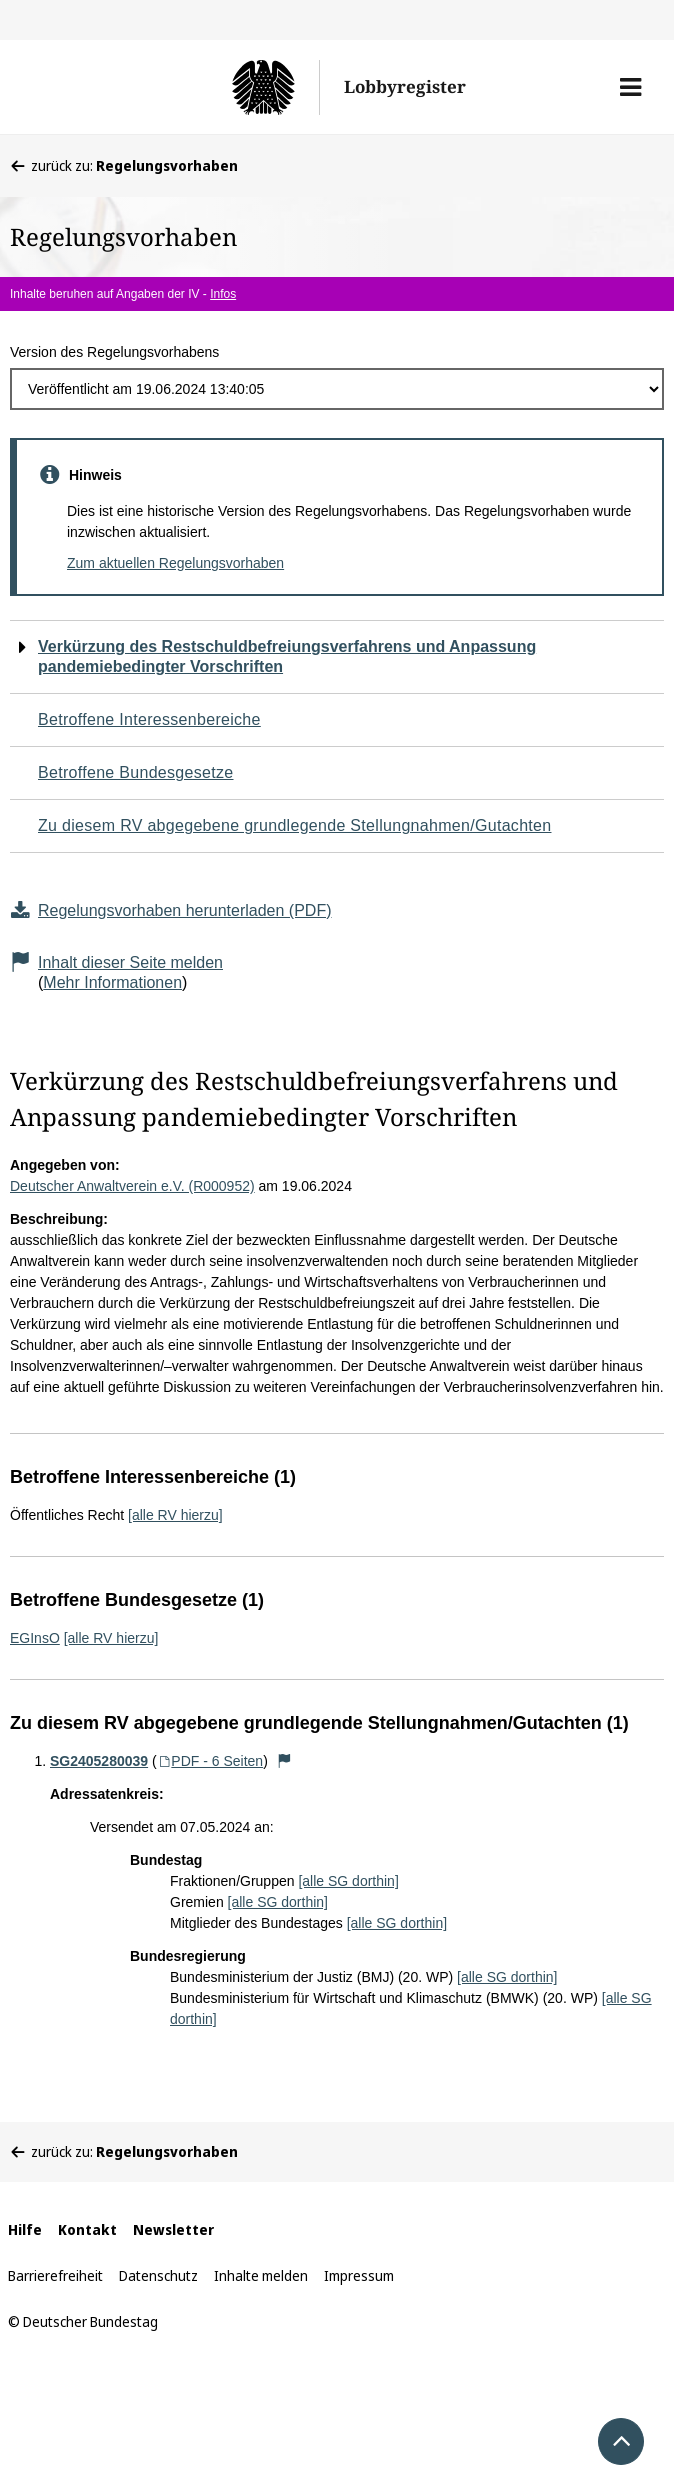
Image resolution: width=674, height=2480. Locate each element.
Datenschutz (158, 2275)
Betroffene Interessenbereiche (149, 719)
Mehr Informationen (112, 982)
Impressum (359, 2275)
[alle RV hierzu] (175, 1515)
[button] (630, 87)
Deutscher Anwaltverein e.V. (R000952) (132, 1186)
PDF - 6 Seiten (210, 1761)
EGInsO (35, 1638)
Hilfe (25, 2229)
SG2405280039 (99, 1761)
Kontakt (87, 2229)
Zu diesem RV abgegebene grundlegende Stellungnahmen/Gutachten (294, 825)
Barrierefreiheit (55, 2275)
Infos (223, 294)
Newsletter (173, 2229)
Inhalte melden (261, 2275)
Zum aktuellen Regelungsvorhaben (175, 563)
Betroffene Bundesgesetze (136, 772)
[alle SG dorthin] (348, 1881)
